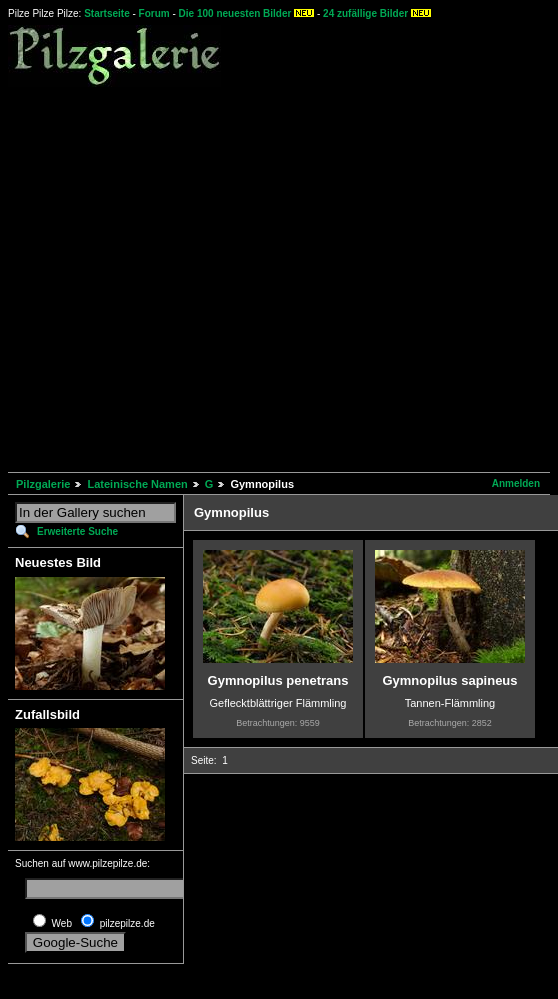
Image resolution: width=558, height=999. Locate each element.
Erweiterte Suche (77, 531)
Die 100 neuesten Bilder (235, 13)
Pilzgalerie (43, 484)
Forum (154, 13)
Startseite (107, 13)
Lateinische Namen (137, 484)
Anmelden (516, 483)
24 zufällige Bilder (365, 13)
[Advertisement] (187, 276)
